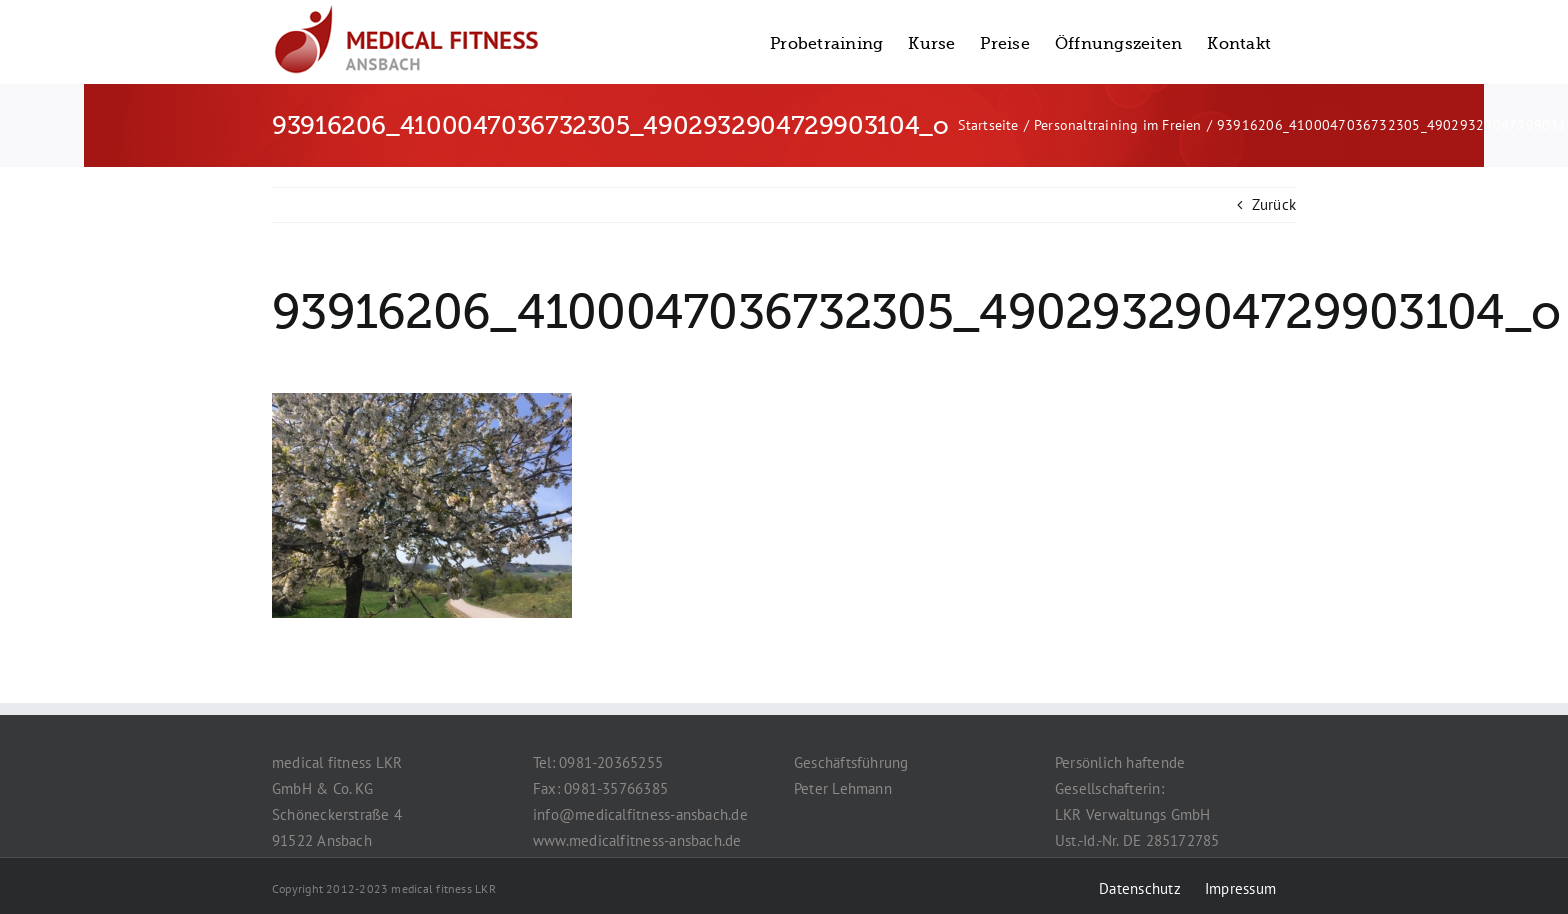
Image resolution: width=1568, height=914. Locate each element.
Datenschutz (1139, 888)
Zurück (1274, 204)
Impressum (1240, 888)
